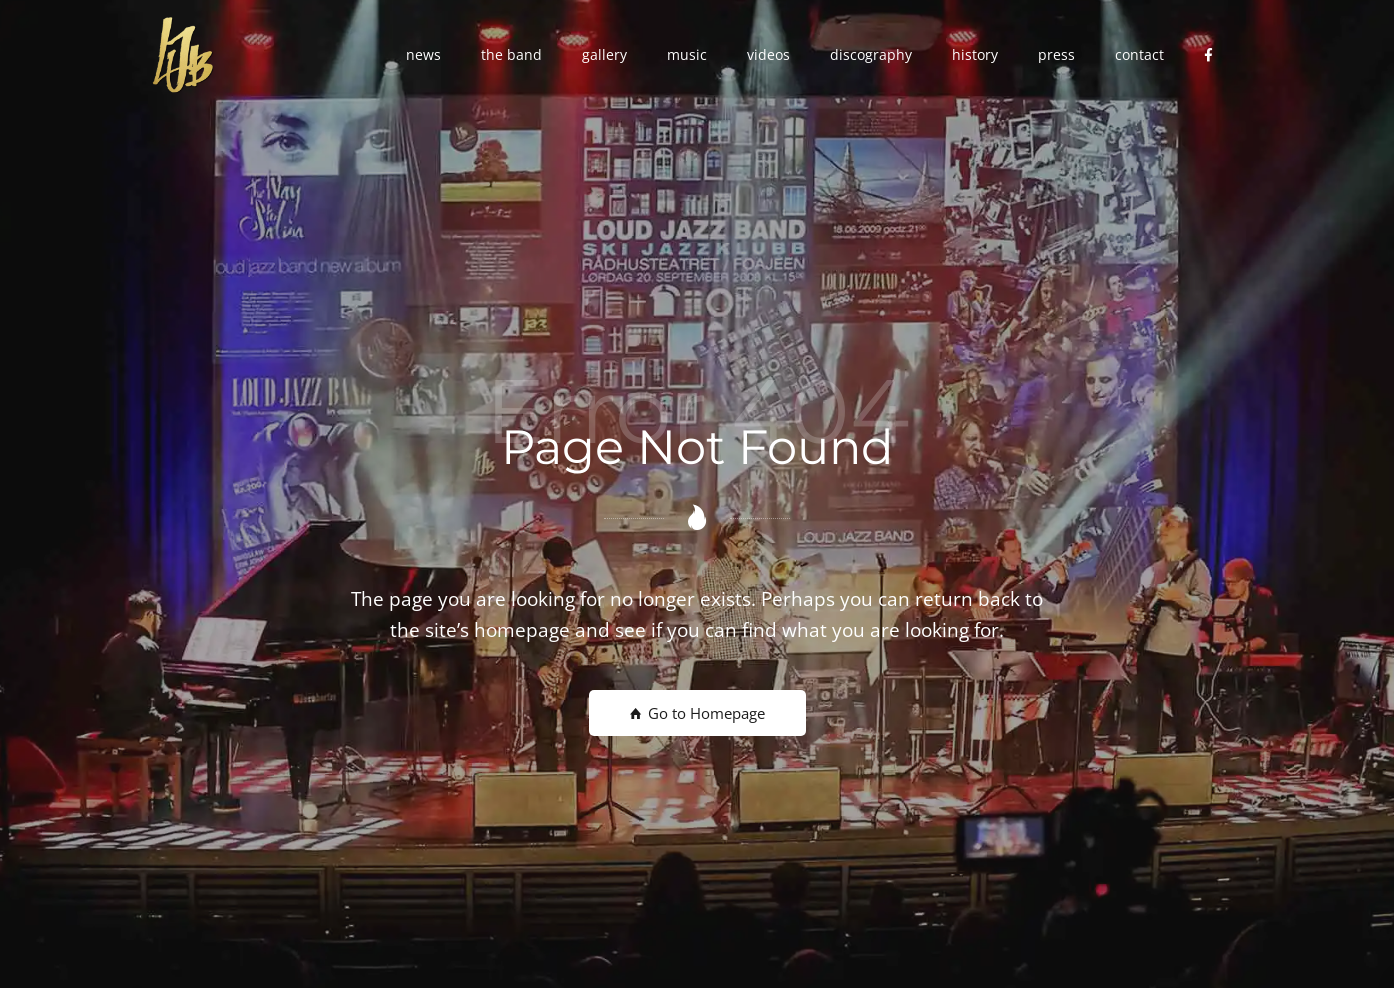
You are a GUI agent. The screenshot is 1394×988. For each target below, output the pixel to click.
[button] (423, 55)
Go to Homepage (697, 713)
